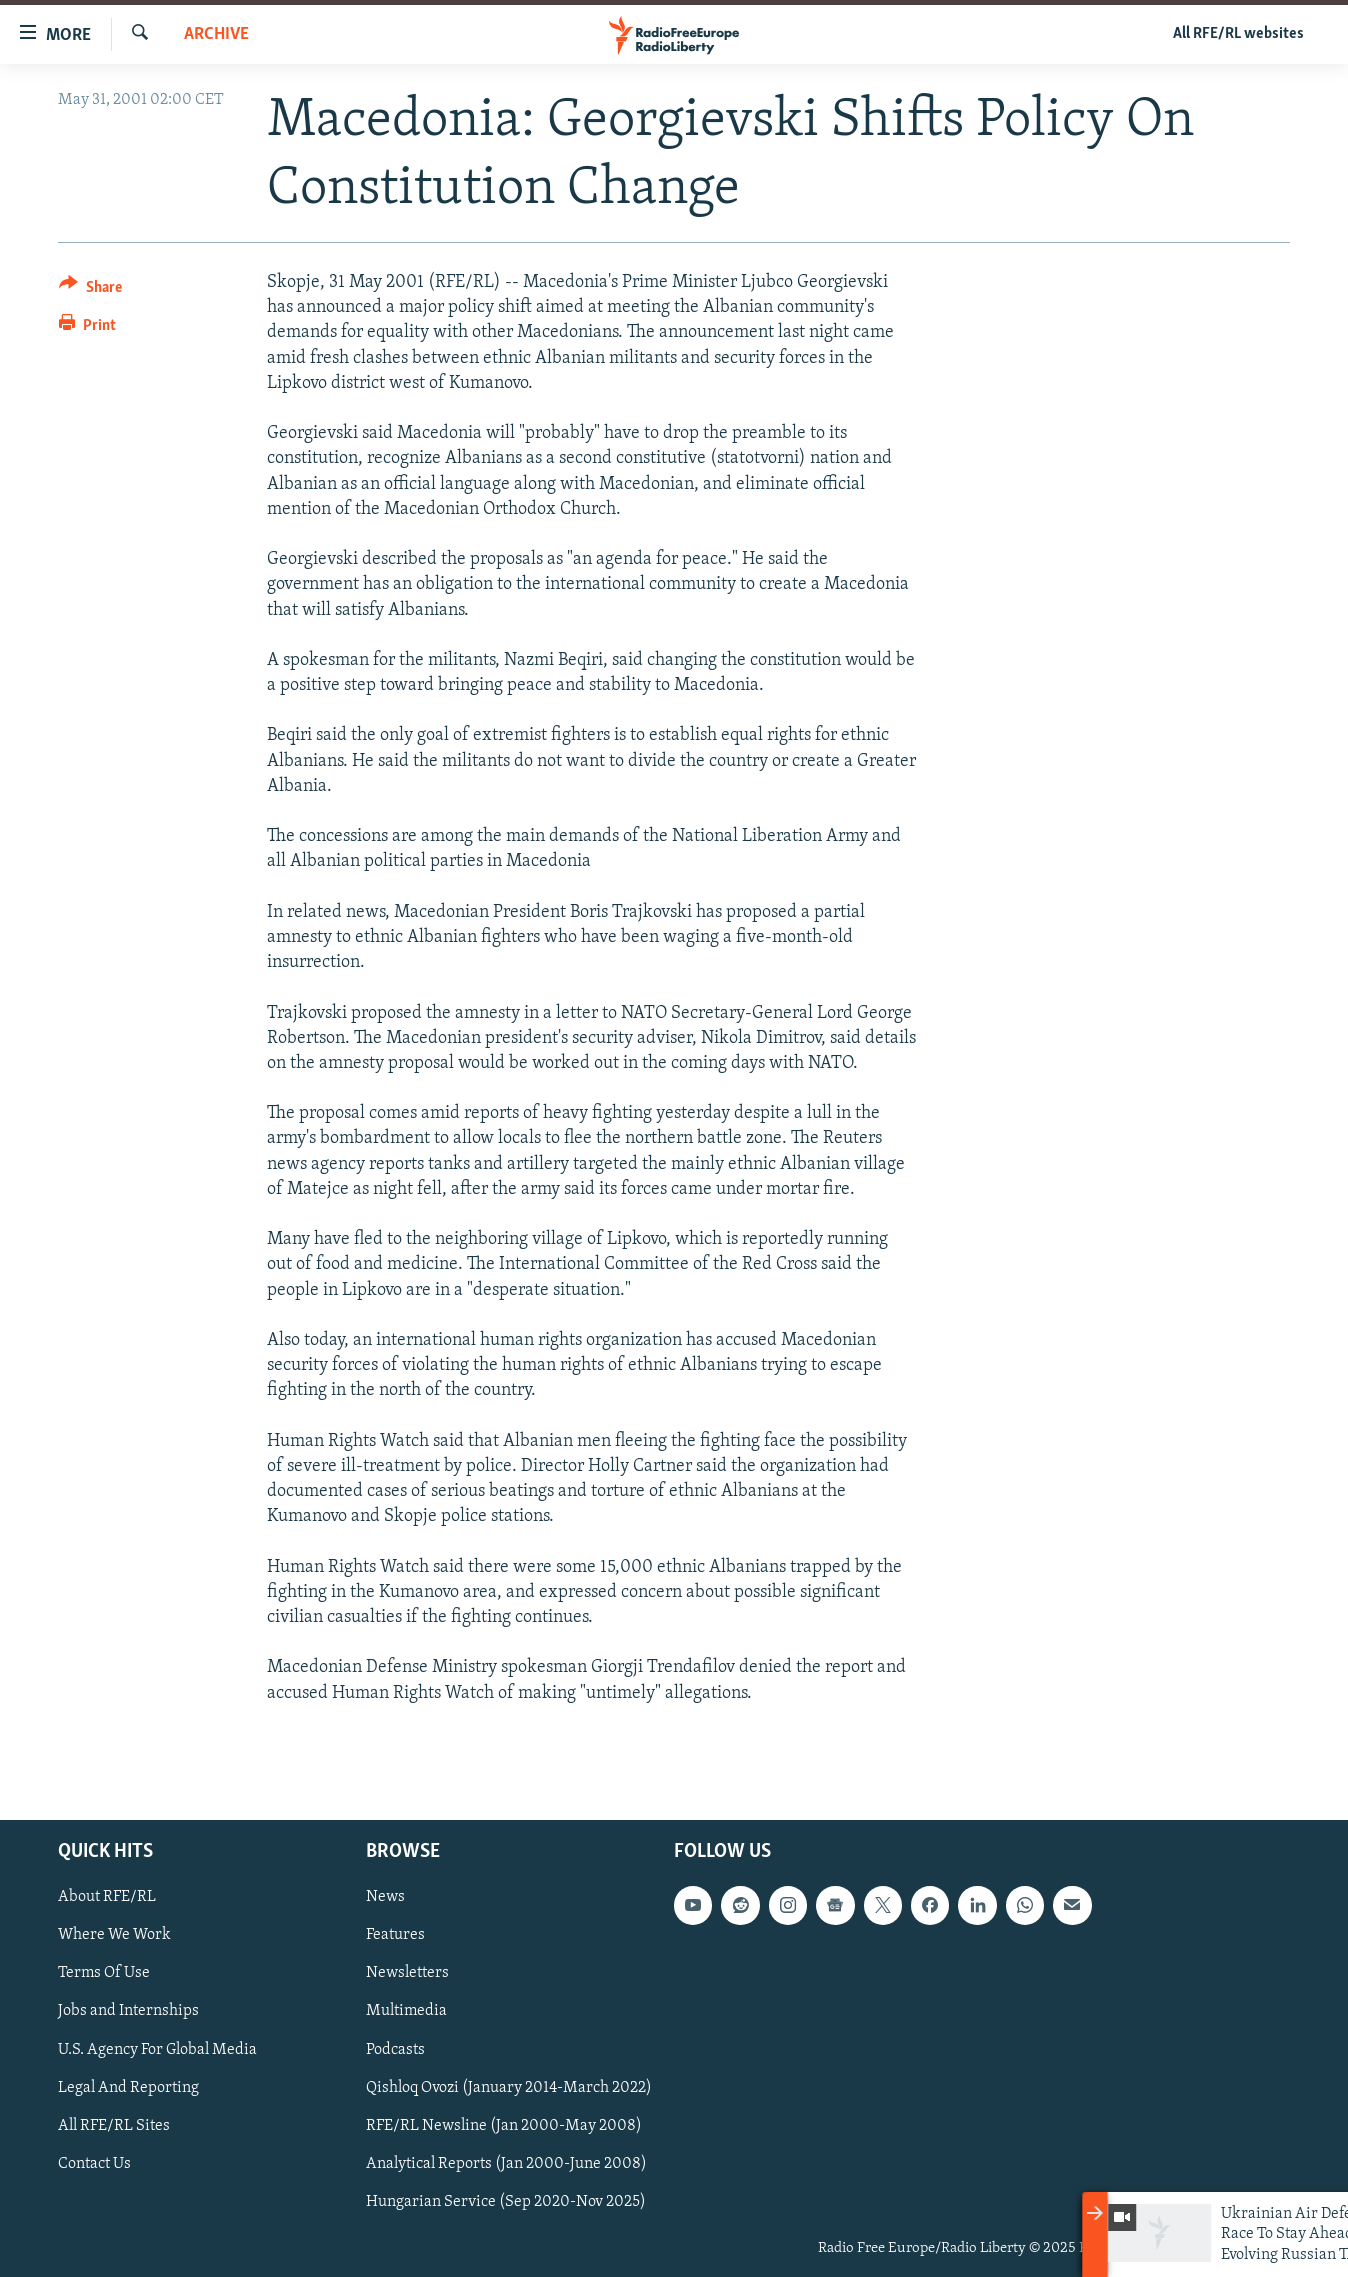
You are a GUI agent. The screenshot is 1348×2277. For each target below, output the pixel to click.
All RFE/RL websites (1238, 34)
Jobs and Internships (128, 2011)
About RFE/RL (107, 1897)
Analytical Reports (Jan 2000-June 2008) (506, 2164)
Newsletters (407, 1973)
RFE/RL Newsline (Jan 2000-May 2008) (504, 2126)
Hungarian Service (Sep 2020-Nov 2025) (506, 2202)
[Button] (90, 290)
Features (395, 1935)
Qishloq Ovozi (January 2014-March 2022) (509, 2088)
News (385, 1897)
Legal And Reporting (128, 2088)
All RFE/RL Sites (114, 2126)
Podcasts (395, 2049)
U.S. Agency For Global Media (157, 2049)
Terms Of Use (104, 1973)
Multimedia (406, 2011)
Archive (216, 34)
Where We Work (114, 1935)
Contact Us (94, 2164)
